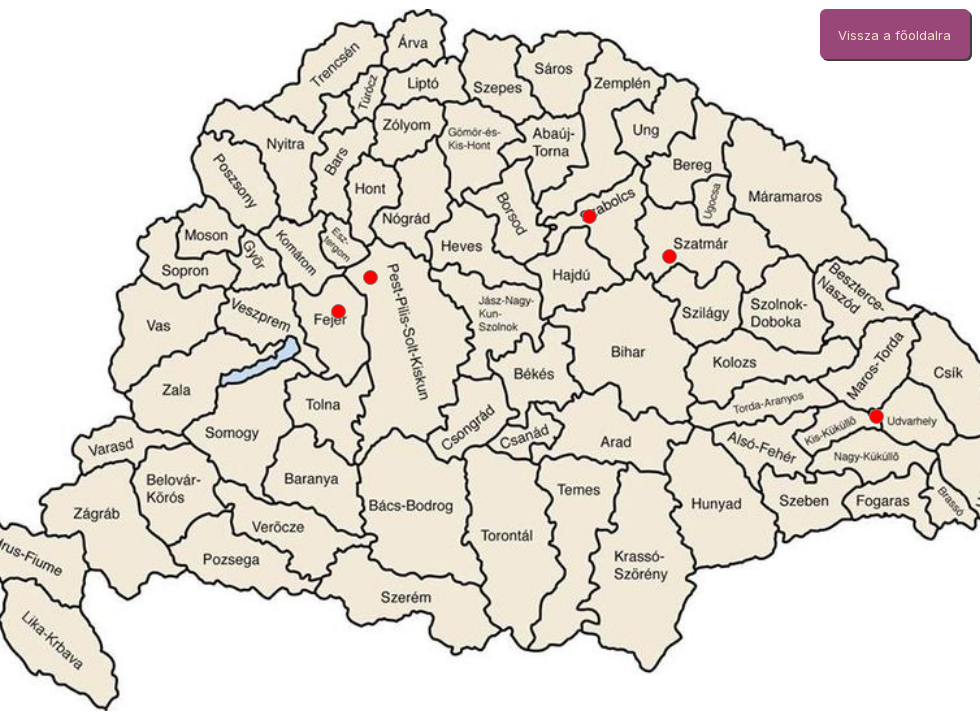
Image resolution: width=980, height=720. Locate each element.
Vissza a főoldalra (894, 35)
